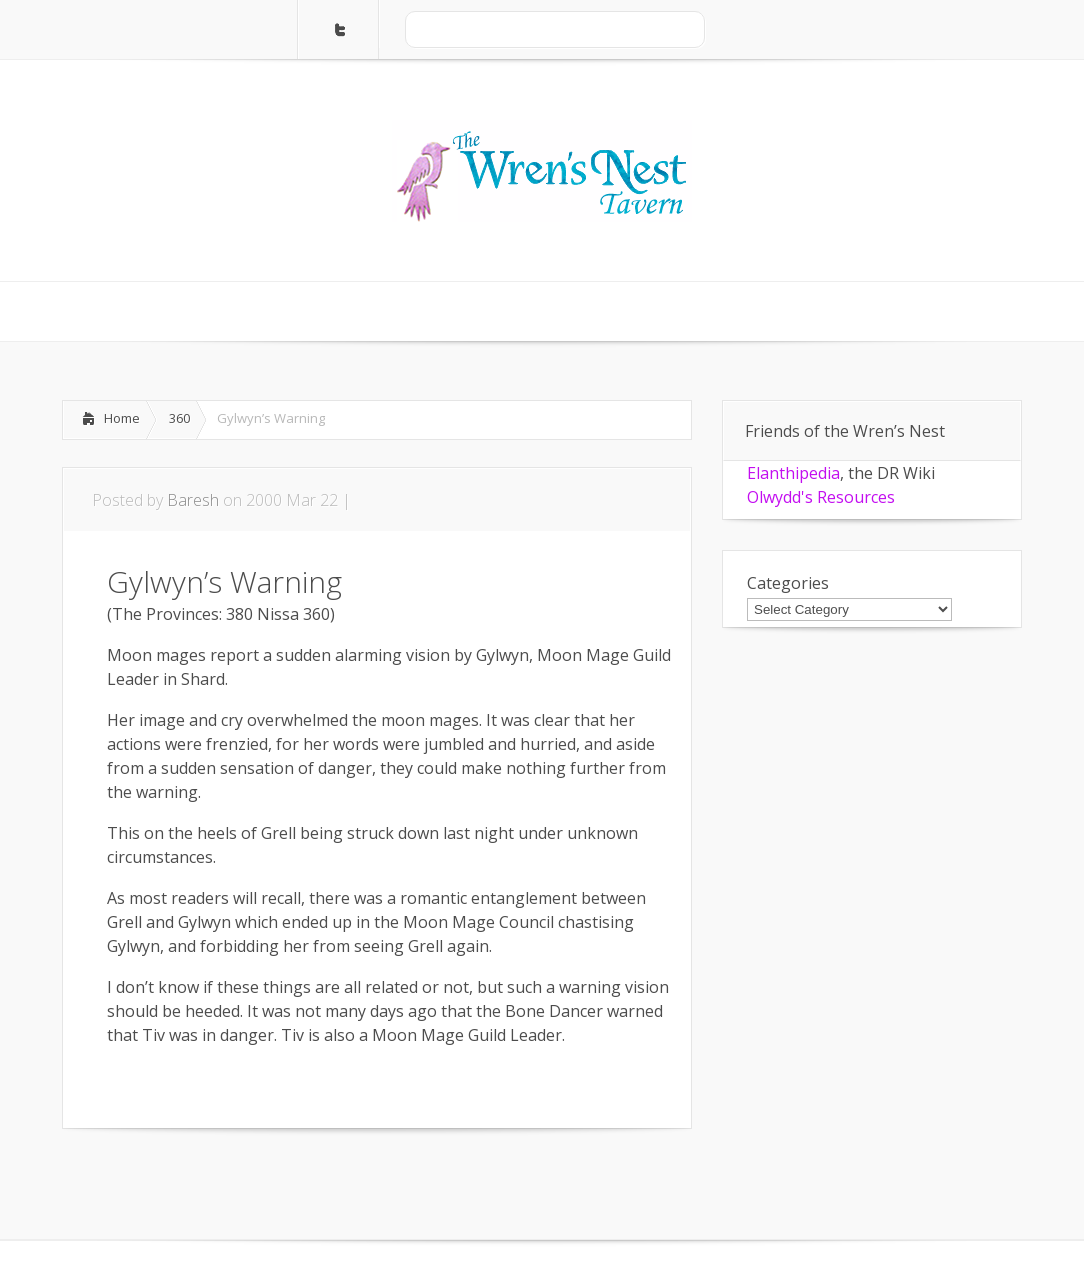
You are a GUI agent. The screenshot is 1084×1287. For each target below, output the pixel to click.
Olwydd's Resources (821, 497)
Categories (788, 583)
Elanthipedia (793, 473)
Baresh (193, 500)
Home (122, 418)
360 (179, 418)
